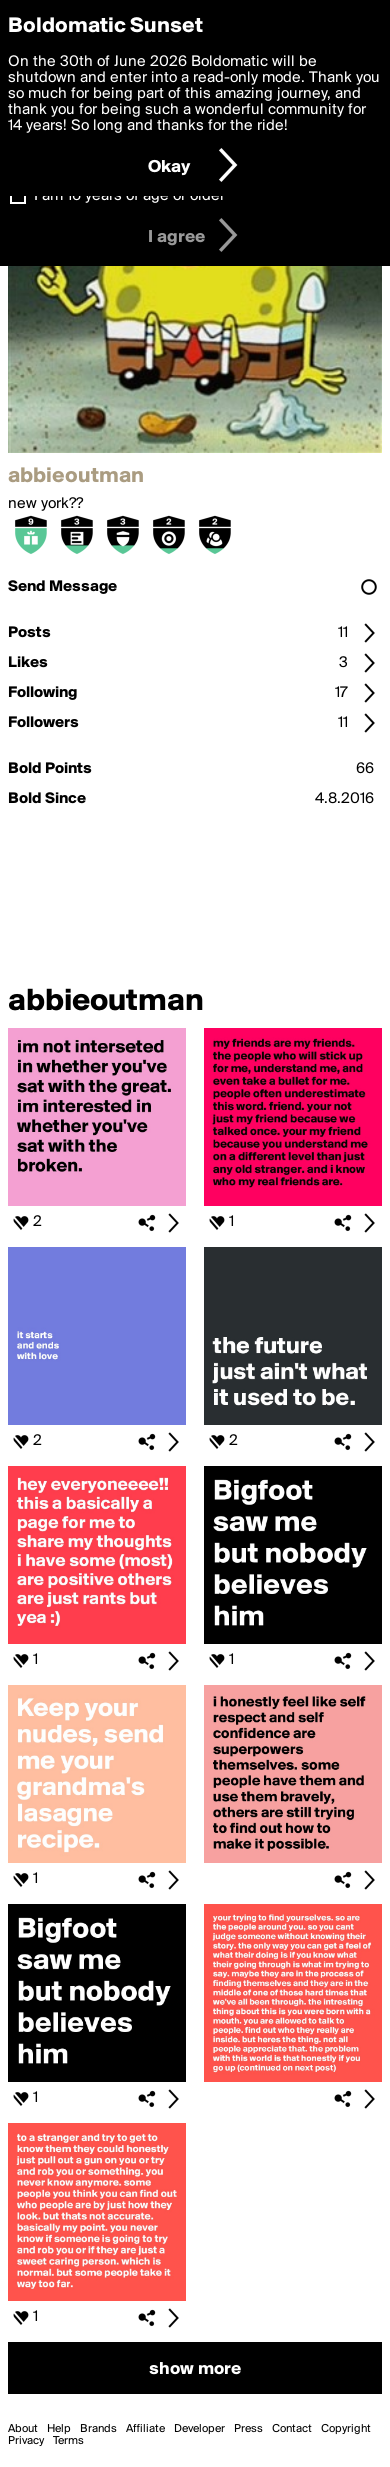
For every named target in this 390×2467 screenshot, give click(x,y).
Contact (292, 2429)
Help (59, 2429)
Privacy (26, 2441)
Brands (98, 2429)
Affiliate (145, 2429)
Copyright (346, 2429)
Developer (199, 2429)
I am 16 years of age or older (129, 196)
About (23, 2429)
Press (248, 2429)
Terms (68, 2441)
